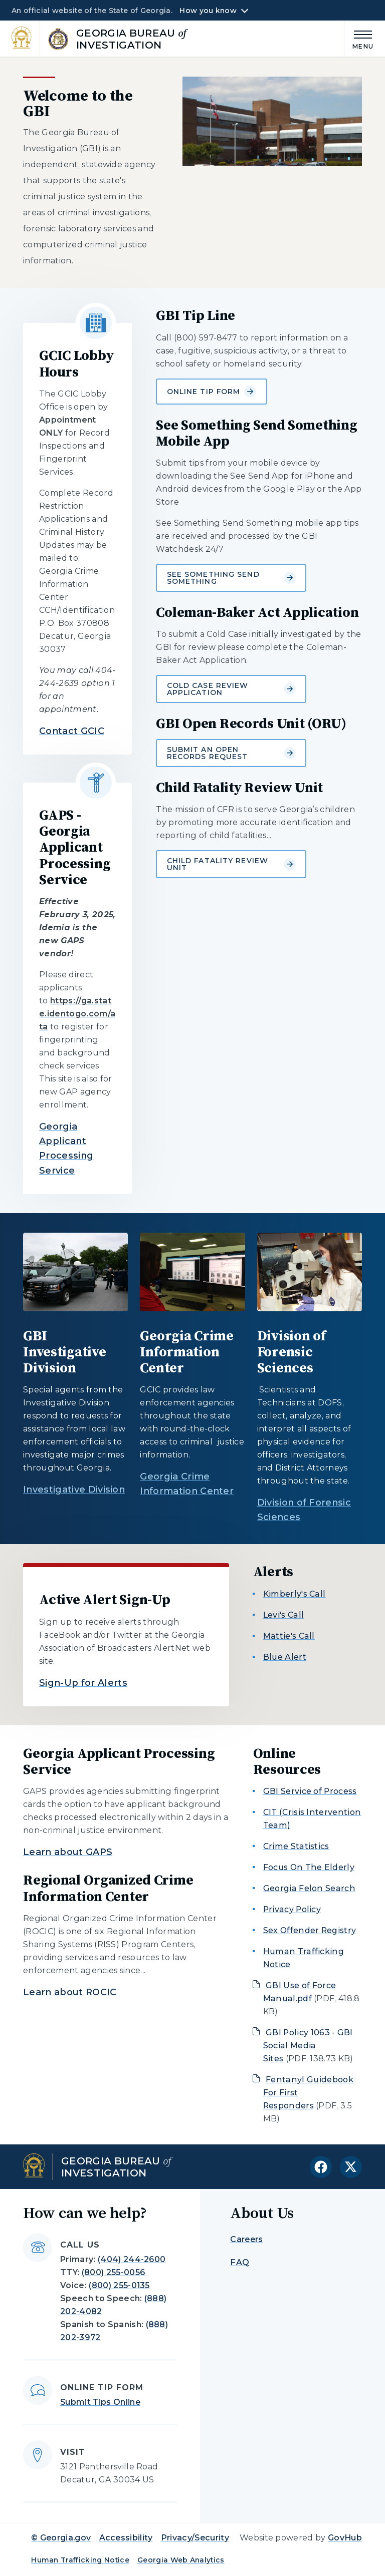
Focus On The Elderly (308, 1867)
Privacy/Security (195, 2537)
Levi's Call (283, 1615)
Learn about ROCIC (69, 1992)
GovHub (345, 2537)
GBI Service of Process (310, 1791)
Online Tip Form (212, 392)
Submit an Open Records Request (231, 753)
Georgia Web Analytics (181, 2559)
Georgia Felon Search (309, 1888)
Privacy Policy (292, 1909)
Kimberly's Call (294, 1594)
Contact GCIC (71, 731)
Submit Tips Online (100, 2402)
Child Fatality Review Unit (231, 864)
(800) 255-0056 (113, 2272)
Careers (246, 2239)
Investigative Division (74, 1489)
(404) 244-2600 (131, 2259)
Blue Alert (284, 1657)
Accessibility (126, 2537)
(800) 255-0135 (119, 2285)
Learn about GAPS (67, 1852)
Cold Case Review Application (231, 689)
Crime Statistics (296, 1846)
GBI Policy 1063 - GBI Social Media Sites (308, 2045)
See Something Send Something (231, 578)
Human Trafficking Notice (80, 2559)
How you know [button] (207, 11)
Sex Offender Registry (309, 1930)
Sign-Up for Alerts (83, 1682)
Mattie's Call (289, 1636)
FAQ (239, 2262)
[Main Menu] (358, 38)
